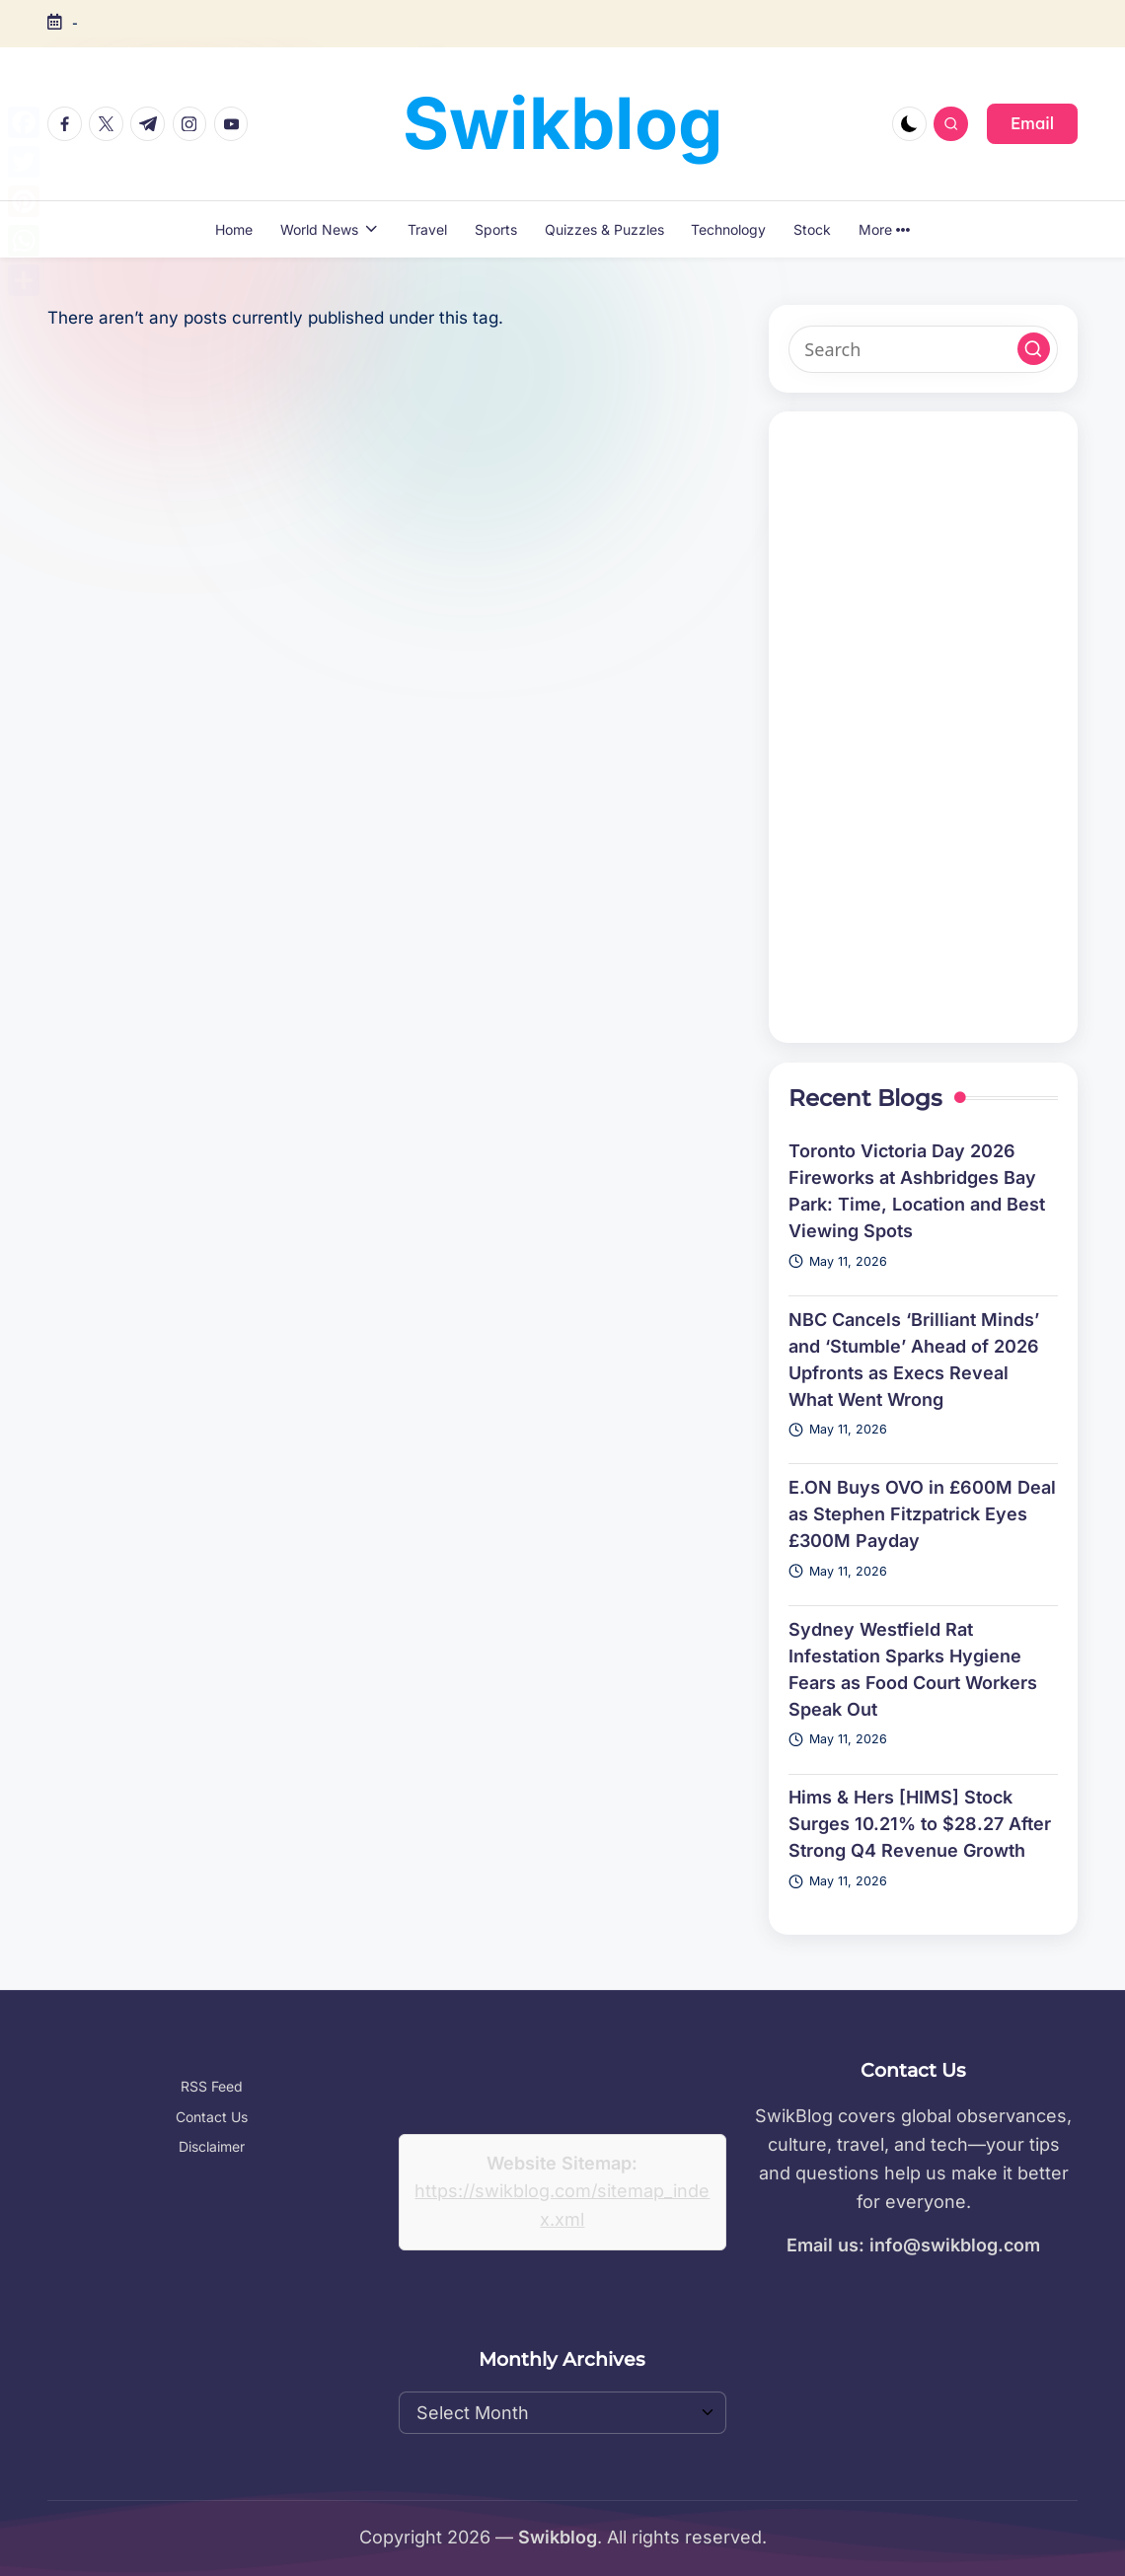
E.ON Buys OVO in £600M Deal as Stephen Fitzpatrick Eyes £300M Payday (922, 1514)
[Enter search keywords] (923, 349)
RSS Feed (212, 2086)
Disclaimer (212, 2146)
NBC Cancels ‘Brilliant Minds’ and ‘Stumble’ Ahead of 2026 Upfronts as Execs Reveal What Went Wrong (913, 1359)
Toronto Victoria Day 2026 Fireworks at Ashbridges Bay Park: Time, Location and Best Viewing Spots (916, 1191)
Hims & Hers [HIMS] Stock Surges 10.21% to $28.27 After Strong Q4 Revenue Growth (919, 1824)
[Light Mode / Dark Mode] (909, 124)
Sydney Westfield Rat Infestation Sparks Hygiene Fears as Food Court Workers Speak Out (912, 1669)
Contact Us (212, 2116)
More (884, 229)
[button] (1032, 123)
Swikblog (563, 123)
